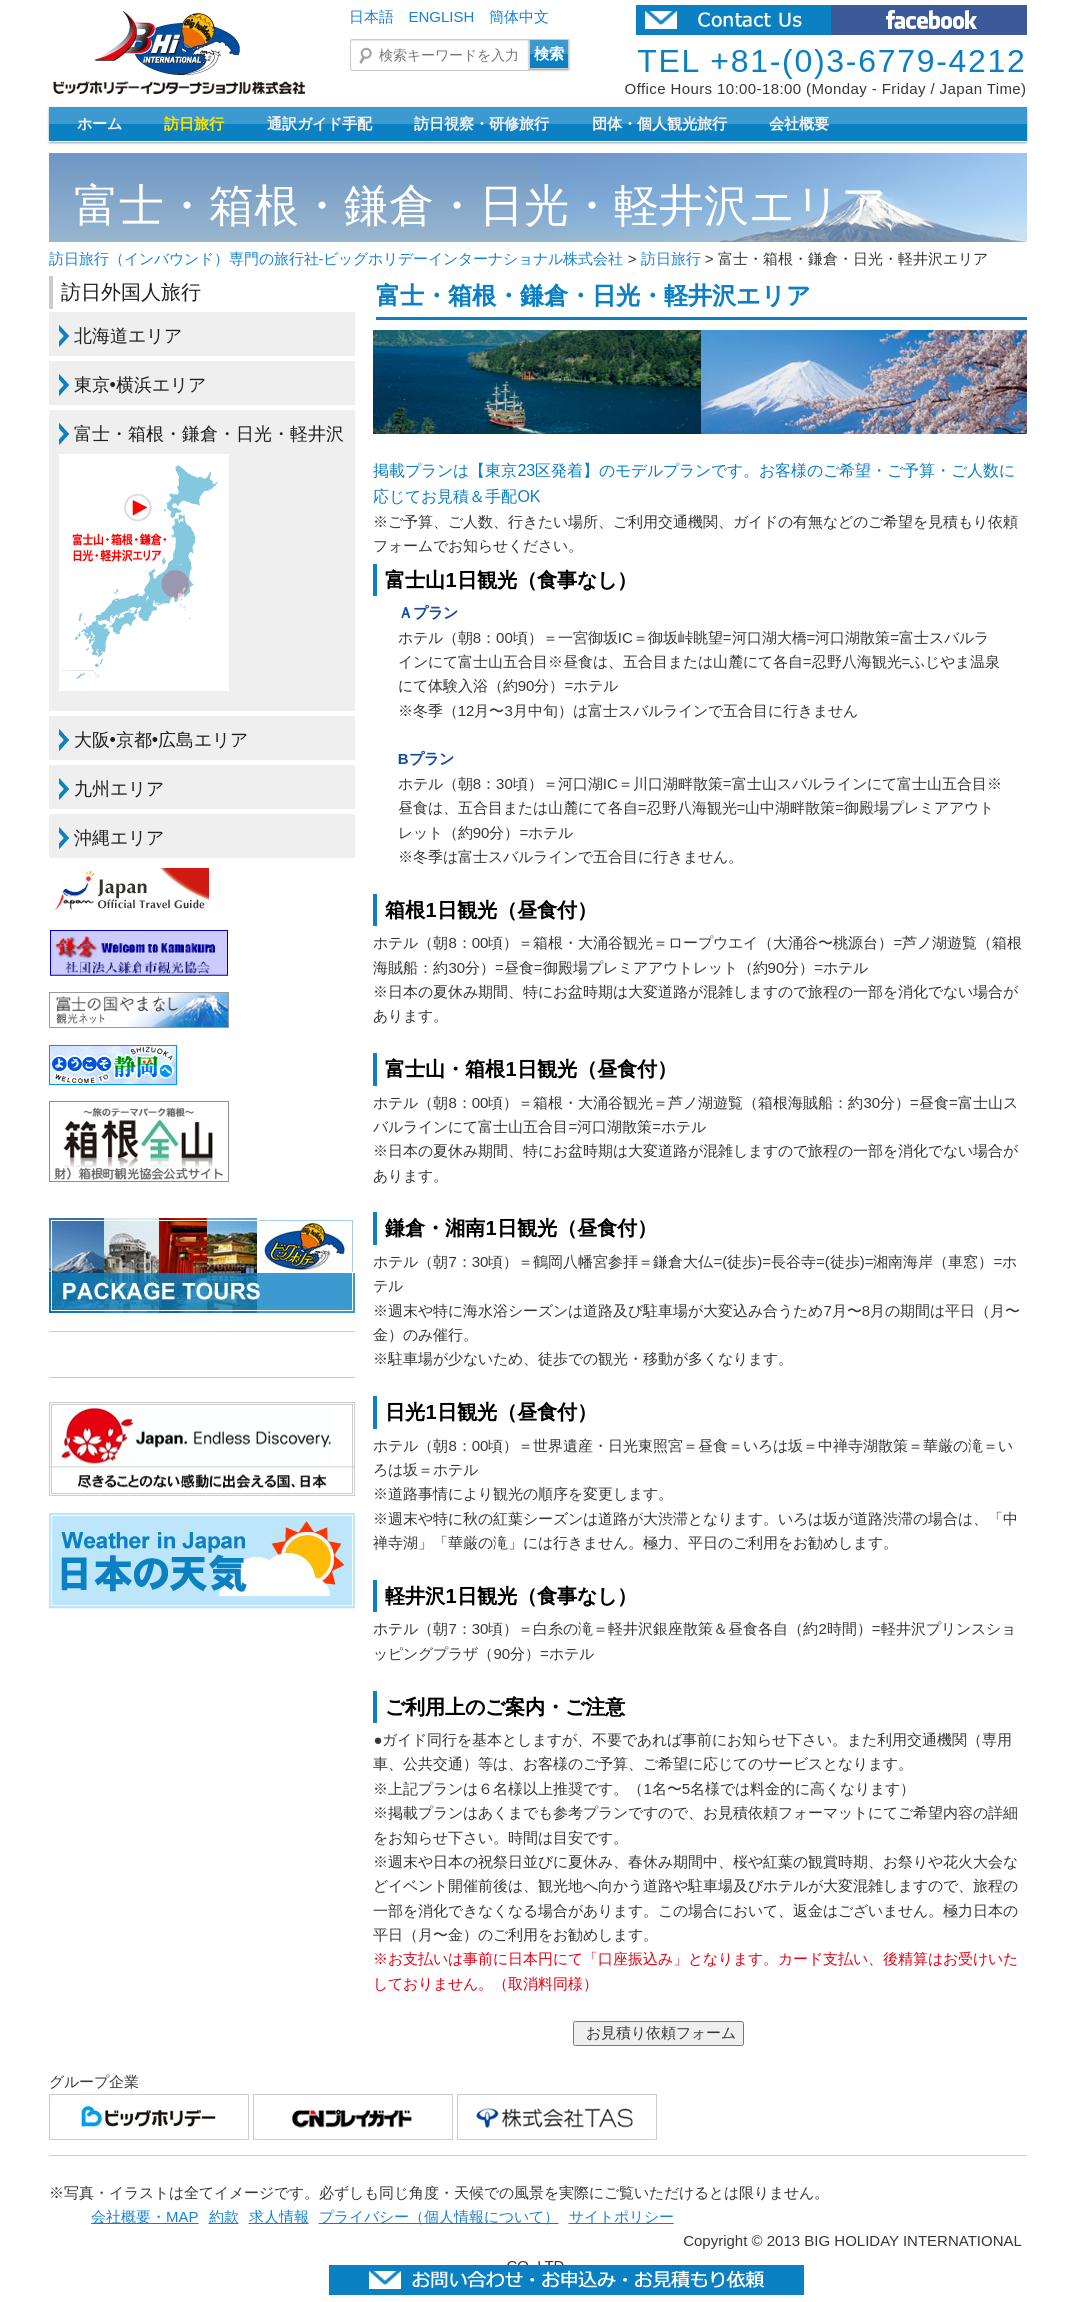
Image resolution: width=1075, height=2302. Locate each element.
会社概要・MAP (145, 2216)
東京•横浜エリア (140, 385)
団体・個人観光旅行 (659, 123)
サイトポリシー (621, 2216)
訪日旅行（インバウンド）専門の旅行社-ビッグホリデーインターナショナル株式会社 (336, 258)
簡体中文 (519, 16)
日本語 (371, 16)
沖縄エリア (119, 838)
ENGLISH (442, 16)
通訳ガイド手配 (319, 123)
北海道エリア (128, 336)
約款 (224, 2216)
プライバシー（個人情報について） (439, 2216)
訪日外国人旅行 (131, 292)
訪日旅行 (194, 123)
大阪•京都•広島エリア (161, 740)
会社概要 (799, 123)
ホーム (99, 123)
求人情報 (279, 2216)
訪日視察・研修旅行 (481, 123)
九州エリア (119, 789)
